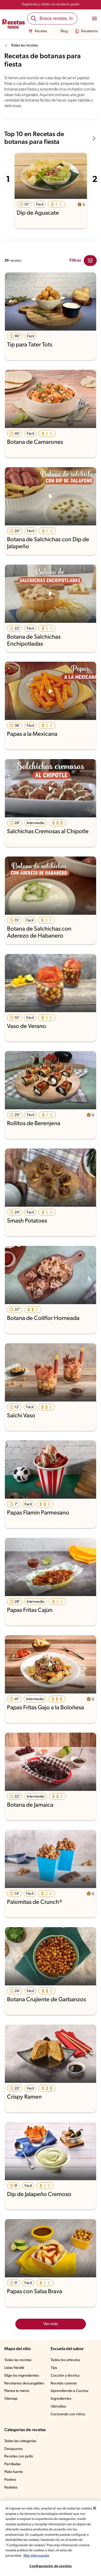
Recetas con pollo (18, 2456)
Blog (61, 31)
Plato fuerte (13, 2472)
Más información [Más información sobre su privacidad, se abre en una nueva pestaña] (36, 2555)
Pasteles (11, 2488)
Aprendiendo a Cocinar (70, 2391)
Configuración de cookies (50, 2566)
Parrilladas (12, 2464)
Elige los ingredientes (21, 2376)
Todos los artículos (65, 2360)
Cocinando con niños (68, 2414)
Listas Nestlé (14, 2368)
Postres (10, 2480)
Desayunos (13, 2449)
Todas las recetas (24, 45)
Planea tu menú (16, 2391)
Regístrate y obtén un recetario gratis (50, 4)
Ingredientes (61, 2399)
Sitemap (11, 2399)
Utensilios (58, 2407)
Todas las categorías (20, 2441)
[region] (50, 2538)
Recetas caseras (64, 2383)
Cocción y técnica (65, 2376)
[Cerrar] (94, 2508)
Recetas (38, 31)
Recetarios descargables (24, 2383)
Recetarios (86, 31)
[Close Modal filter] (90, 260)
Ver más (50, 2324)
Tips (54, 2368)
